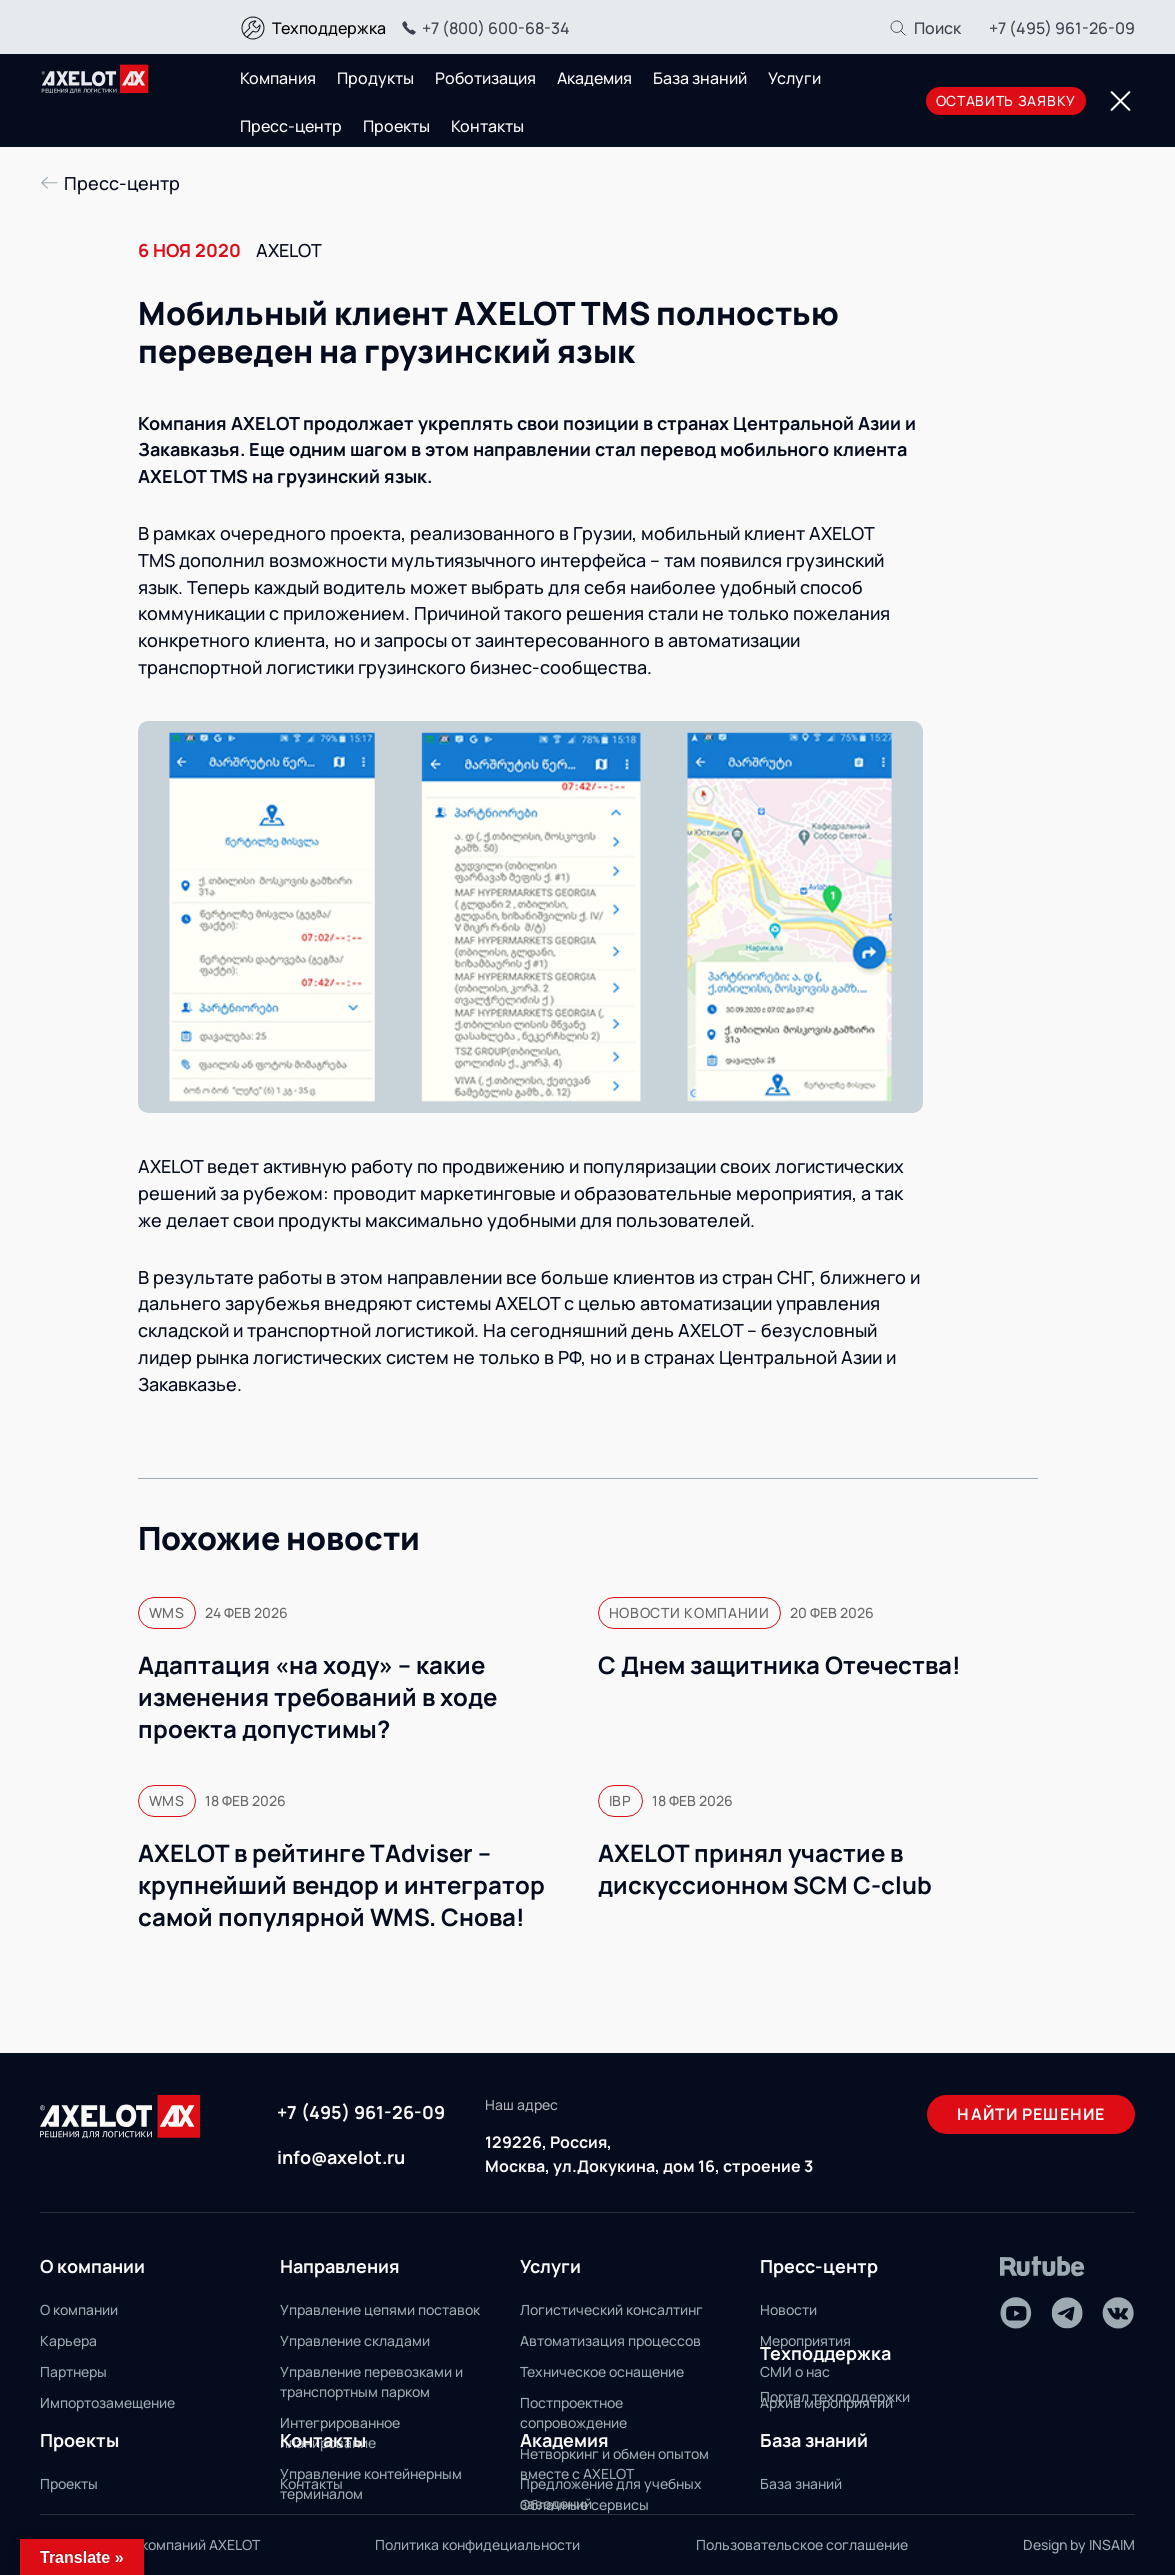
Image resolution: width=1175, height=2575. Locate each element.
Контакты (487, 126)
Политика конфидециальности (477, 2544)
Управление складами (355, 2340)
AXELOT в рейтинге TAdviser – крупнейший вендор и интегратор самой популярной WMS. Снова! (341, 1885)
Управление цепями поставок (380, 2309)
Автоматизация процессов (610, 2340)
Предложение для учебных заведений (611, 2493)
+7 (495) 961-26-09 (1062, 28)
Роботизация (485, 78)
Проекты (396, 126)
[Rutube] (1042, 2266)
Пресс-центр (291, 126)
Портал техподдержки (835, 2396)
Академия (594, 78)
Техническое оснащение (602, 2371)
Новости (788, 2309)
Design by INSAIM (1079, 2544)
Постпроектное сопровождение (573, 2412)
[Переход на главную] (95, 79)
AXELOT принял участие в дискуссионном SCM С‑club (765, 1869)
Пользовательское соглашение (802, 2544)
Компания (278, 78)
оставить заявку (1006, 100)
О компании (79, 2309)
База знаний (700, 78)
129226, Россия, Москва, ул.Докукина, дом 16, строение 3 (649, 2154)
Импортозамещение (107, 2402)
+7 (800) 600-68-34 (483, 28)
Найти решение (1031, 2114)
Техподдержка (329, 28)
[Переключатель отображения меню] (1120, 101)
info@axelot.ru (341, 2157)
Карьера (68, 2340)
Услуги (794, 78)
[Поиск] (924, 28)
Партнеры (73, 2371)
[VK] (1118, 2313)
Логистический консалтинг (611, 2309)
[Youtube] (1016, 2313)
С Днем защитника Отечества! (779, 1665)
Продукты (375, 78)
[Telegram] (1067, 2313)
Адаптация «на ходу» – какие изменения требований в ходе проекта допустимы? (317, 1697)
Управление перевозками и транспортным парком (371, 2381)
